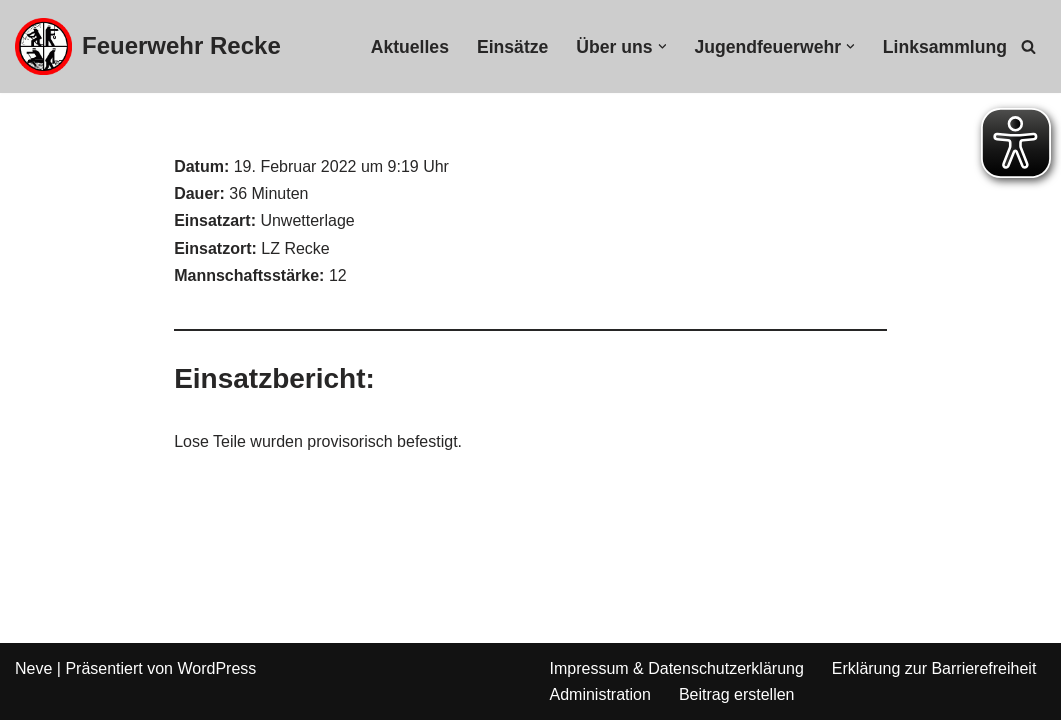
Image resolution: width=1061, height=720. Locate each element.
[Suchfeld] (1028, 46)
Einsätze (512, 47)
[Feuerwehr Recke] (148, 46)
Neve (33, 668)
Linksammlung (945, 47)
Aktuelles (410, 47)
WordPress (216, 668)
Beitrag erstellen (737, 694)
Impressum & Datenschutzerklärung (677, 668)
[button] (662, 46)
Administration (600, 694)
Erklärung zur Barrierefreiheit (934, 668)
